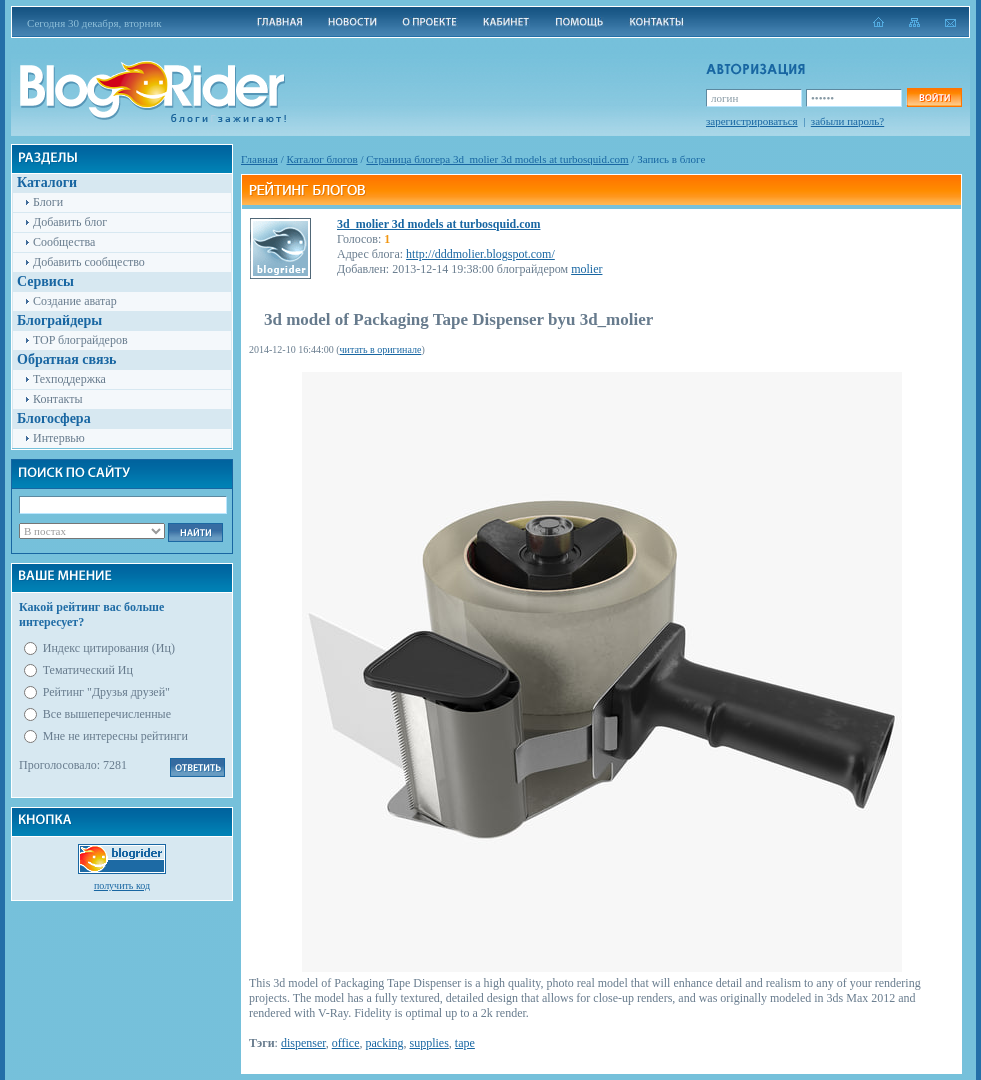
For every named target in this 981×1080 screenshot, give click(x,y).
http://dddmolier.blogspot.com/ (480, 254)
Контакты (58, 399)
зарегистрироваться (752, 121)
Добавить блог (70, 222)
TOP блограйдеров (80, 340)
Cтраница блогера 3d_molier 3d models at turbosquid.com (497, 159)
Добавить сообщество (89, 262)
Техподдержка (69, 379)
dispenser (303, 1043)
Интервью (59, 438)
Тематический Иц (88, 670)
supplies (429, 1043)
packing (385, 1043)
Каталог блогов (322, 159)
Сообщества (64, 242)
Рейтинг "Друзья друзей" (106, 692)
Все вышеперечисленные (107, 714)
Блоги (48, 202)
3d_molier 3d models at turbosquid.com (438, 224)
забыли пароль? (847, 121)
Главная (259, 159)
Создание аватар (75, 301)
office (346, 1043)
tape (465, 1043)
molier (586, 269)
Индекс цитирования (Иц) (109, 648)
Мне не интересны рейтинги (115, 736)
